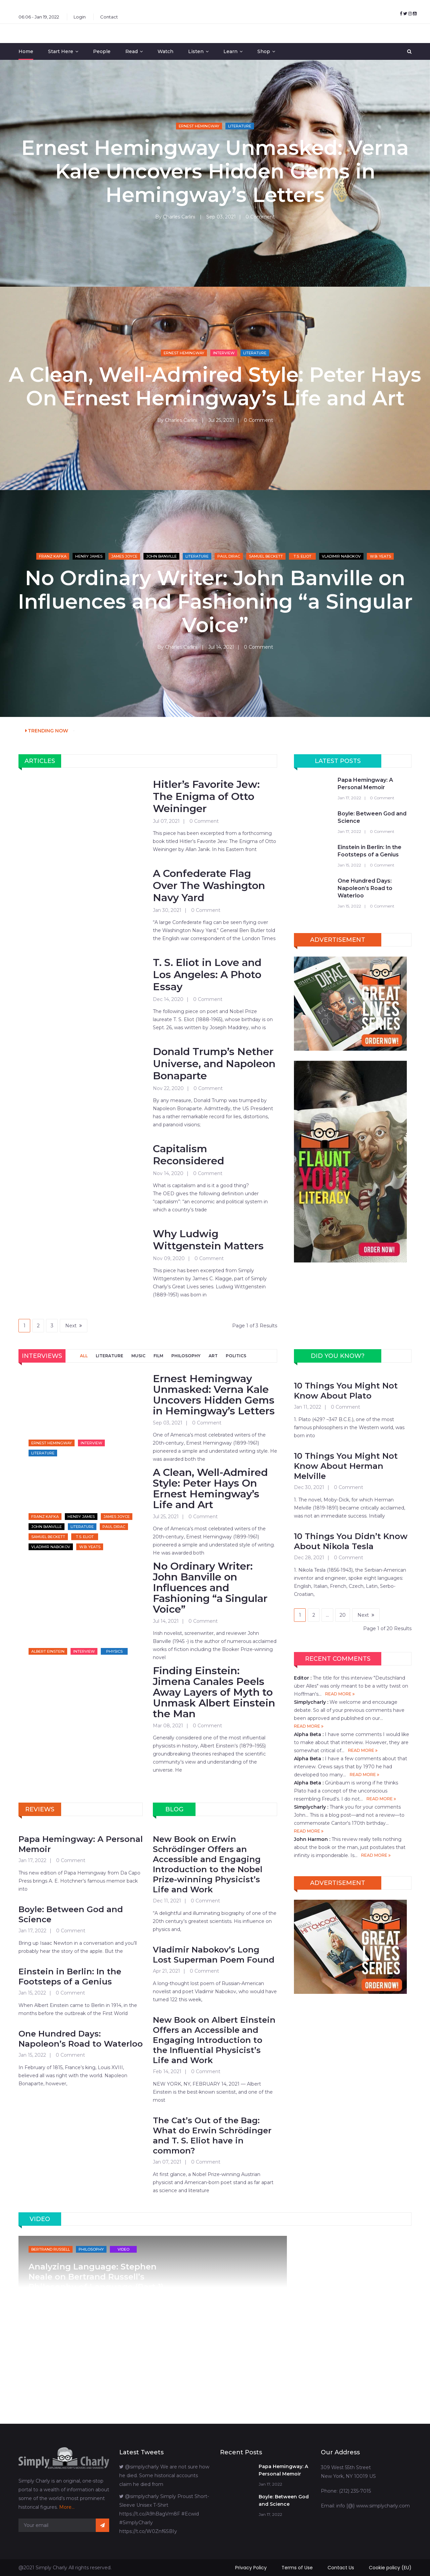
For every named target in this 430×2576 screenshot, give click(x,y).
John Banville (161, 556)
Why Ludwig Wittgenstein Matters (208, 1240)
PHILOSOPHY (186, 1355)
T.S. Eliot (302, 556)
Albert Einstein (47, 1651)
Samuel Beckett (266, 556)
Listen (196, 51)
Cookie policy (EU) (390, 2567)
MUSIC (138, 1355)
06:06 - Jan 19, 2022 (38, 16)
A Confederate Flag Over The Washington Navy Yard (209, 886)
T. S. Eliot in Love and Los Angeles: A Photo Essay (207, 975)
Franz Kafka (53, 556)
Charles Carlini (179, 217)
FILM (158, 1355)
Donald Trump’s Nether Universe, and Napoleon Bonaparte (214, 1064)
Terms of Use (297, 2567)
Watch (165, 51)
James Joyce (124, 556)
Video (123, 2249)
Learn (230, 51)
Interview (223, 353)
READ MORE (340, 1693)
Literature (239, 126)
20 (343, 1615)
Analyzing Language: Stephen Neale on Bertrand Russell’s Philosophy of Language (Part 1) (96, 2277)
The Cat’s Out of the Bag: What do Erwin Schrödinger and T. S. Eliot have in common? (212, 2136)
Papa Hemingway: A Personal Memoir (365, 784)
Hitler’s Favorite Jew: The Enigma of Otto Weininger (206, 796)
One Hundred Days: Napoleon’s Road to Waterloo (365, 888)
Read (131, 51)
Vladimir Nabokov (341, 556)
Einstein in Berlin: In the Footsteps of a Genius (369, 851)
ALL (84, 1355)
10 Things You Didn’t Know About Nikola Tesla (350, 1541)
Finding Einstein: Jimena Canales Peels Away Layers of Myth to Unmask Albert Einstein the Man (214, 1692)
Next (71, 1326)
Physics (114, 1651)
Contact (109, 16)
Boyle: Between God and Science (372, 817)
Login (80, 16)
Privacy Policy (251, 2567)
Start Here (60, 51)
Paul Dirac (228, 556)
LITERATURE (109, 1355)
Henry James (88, 556)
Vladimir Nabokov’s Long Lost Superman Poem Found (213, 1955)
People (102, 51)
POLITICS (236, 1355)
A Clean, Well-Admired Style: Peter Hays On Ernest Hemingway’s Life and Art (215, 386)
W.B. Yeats (380, 556)
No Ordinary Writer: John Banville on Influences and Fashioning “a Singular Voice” (215, 601)
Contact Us (341, 2567)
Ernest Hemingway (199, 126)
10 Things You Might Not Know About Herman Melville (346, 1466)
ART (213, 1355)
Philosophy (91, 2249)
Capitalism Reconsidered (188, 1155)
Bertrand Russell (50, 2249)
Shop (263, 51)
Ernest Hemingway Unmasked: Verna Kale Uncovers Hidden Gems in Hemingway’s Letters (215, 171)
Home (25, 51)
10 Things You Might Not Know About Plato (346, 1391)
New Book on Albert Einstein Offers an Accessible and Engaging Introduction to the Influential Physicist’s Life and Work (214, 2040)
